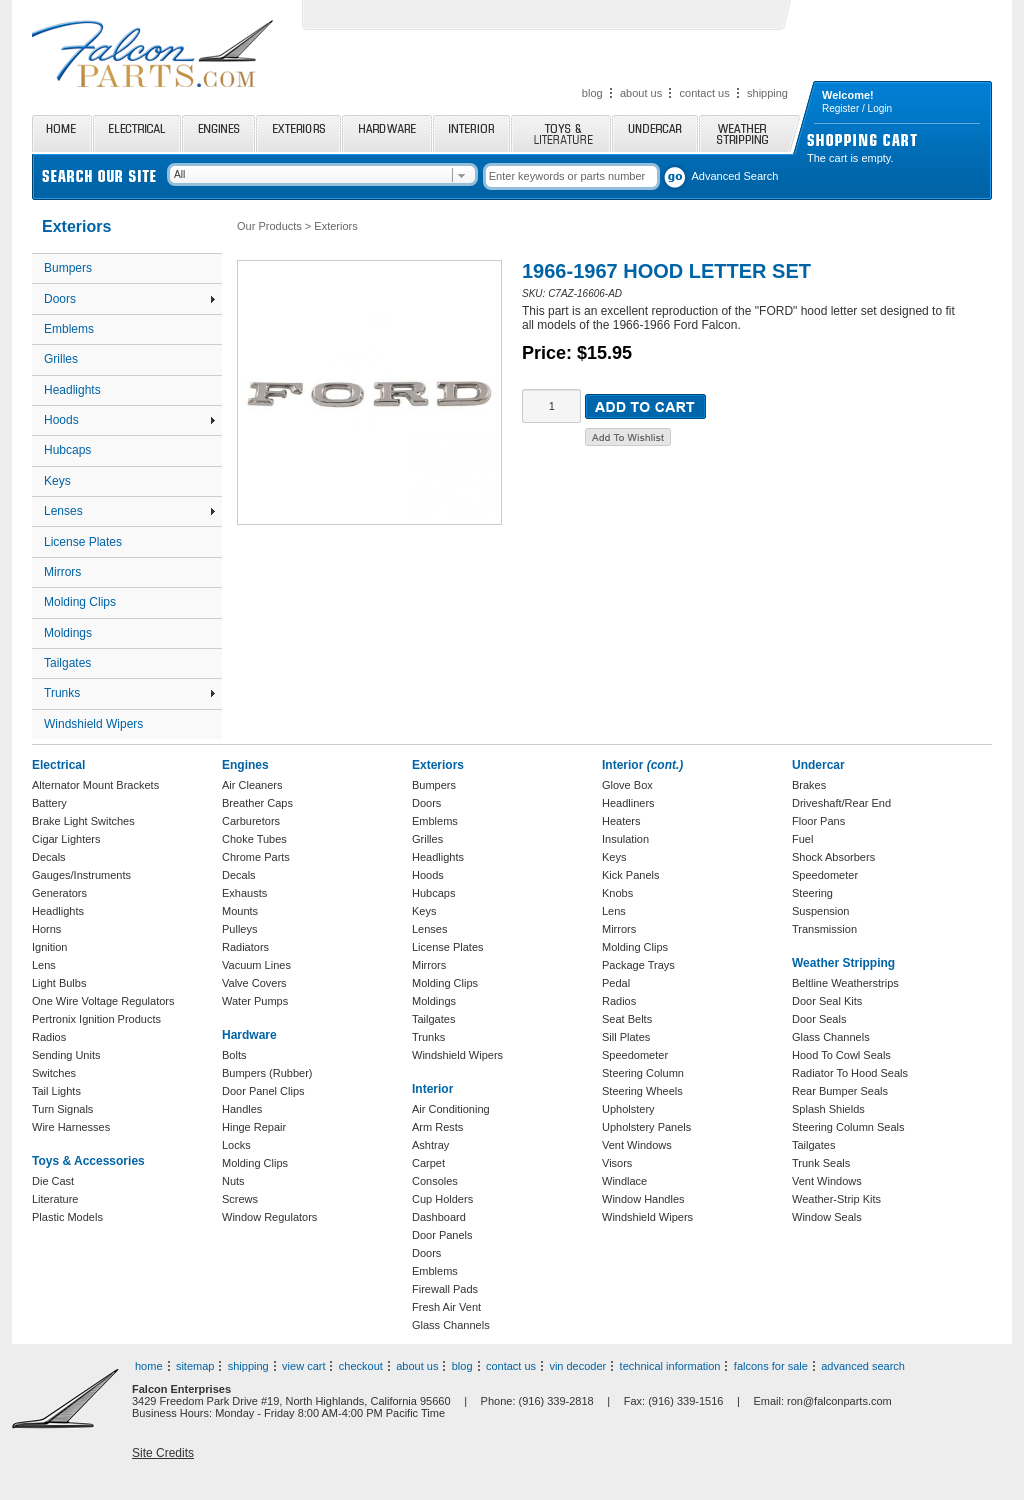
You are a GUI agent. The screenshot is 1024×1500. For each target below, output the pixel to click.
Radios (49, 1037)
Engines (218, 133)
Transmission (824, 929)
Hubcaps (67, 450)
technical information (670, 1366)
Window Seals (827, 1217)
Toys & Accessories (88, 1161)
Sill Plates (626, 1037)
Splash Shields (828, 1109)
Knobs (617, 893)
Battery (49, 803)
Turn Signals (62, 1109)
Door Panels (442, 1235)
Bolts (234, 1055)
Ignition (49, 947)
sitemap (195, 1366)
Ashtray (430, 1145)
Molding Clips (80, 602)
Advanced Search (735, 176)
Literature (55, 1199)
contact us (705, 93)
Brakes (809, 785)
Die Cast (53, 1181)
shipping (767, 93)
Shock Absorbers (833, 857)
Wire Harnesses (71, 1127)
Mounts (240, 911)
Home (62, 133)
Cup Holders (442, 1199)
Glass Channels (451, 1325)
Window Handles (643, 1199)
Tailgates (67, 663)
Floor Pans (818, 821)
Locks (236, 1145)
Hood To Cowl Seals (841, 1055)
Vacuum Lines (256, 965)
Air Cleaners (252, 785)
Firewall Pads (445, 1289)
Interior (471, 133)
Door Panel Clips (263, 1091)
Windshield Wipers (93, 724)
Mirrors (62, 572)
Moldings (68, 633)
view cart (303, 1366)
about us (641, 93)
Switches (54, 1073)
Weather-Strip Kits (836, 1199)
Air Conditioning (451, 1109)
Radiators (245, 947)
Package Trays (638, 965)
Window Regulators (269, 1217)
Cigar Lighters (66, 839)
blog (592, 93)
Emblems (69, 329)
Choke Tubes (254, 839)
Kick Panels (630, 875)
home (149, 1366)
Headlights (72, 390)
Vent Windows (637, 1145)
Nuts (233, 1181)
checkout (361, 1366)
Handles (242, 1109)
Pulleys (239, 929)
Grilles (61, 359)
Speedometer (635, 1055)
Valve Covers (254, 983)
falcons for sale (771, 1366)
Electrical (137, 133)
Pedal (616, 983)
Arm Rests (437, 1127)
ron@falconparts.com (839, 1401)
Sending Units (66, 1055)
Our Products (269, 226)
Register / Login (857, 108)
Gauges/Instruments (81, 875)
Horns (46, 929)
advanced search (863, 1366)
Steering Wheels (642, 1091)
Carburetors (251, 821)
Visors (617, 1163)
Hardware (387, 133)
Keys (57, 481)
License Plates (83, 542)
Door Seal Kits (827, 1001)
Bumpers (68, 268)
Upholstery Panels (646, 1127)
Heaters (621, 821)
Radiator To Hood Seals (850, 1073)
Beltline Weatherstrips (845, 983)
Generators (59, 893)
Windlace (624, 1181)
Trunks (129, 693)
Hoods (129, 420)
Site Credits (163, 1453)
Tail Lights (56, 1091)
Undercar (655, 133)
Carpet (428, 1163)
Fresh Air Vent (446, 1307)
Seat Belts (627, 1019)
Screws (240, 1199)
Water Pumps (255, 1001)
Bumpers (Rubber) (267, 1073)
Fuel (802, 839)
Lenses (129, 511)
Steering (812, 893)
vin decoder (577, 1366)
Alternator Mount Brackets (95, 785)
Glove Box (627, 785)
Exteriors (298, 133)
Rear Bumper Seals (840, 1091)
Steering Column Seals (848, 1127)
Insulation (625, 839)
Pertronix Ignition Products (96, 1019)
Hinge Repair (254, 1127)
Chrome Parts (256, 857)
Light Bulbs (59, 983)
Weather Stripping (749, 133)
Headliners (628, 803)
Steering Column (643, 1073)
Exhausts (244, 893)
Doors (129, 299)
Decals (49, 857)
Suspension (821, 911)
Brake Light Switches (83, 821)
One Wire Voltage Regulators (103, 1001)
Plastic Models (67, 1217)
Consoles (435, 1181)
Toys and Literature (561, 133)
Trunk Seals (821, 1163)
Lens (44, 965)
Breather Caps (257, 803)
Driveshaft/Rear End (841, 803)
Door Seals (819, 1019)
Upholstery (628, 1109)
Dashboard (439, 1217)
